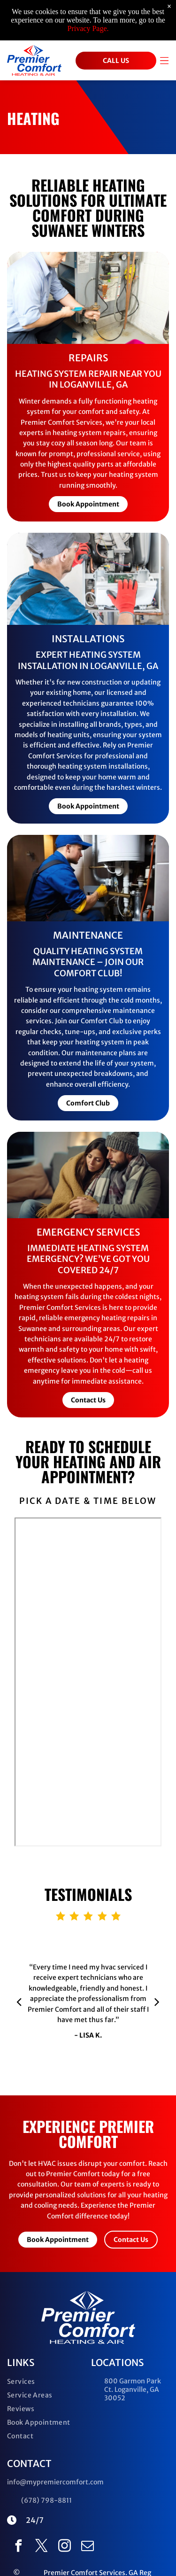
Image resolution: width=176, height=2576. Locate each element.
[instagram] (64, 2547)
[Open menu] (164, 61)
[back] (19, 2001)
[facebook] (18, 2547)
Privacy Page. (88, 28)
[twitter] (41, 2547)
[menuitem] (46, 2383)
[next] (157, 2001)
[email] (87, 2547)
